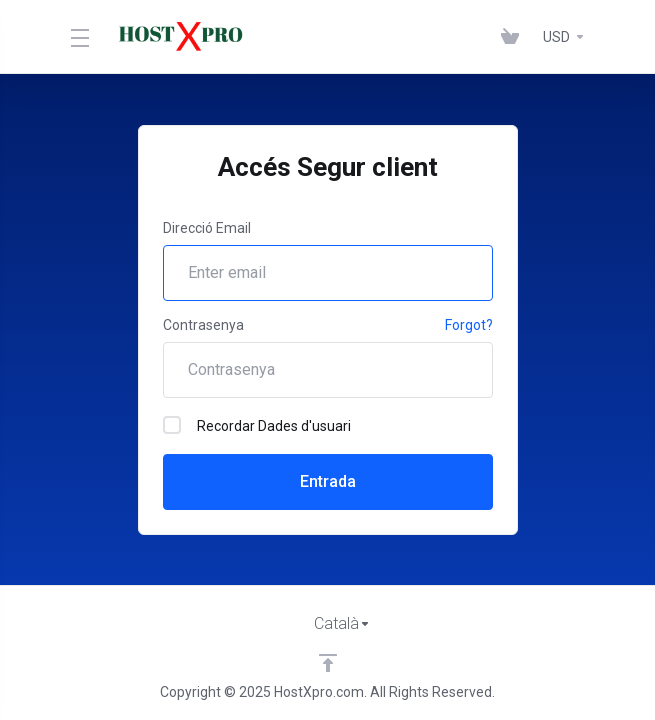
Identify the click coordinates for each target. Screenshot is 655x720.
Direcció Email (207, 228)
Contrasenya (203, 325)
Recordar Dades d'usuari (257, 425)
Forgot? (469, 325)
